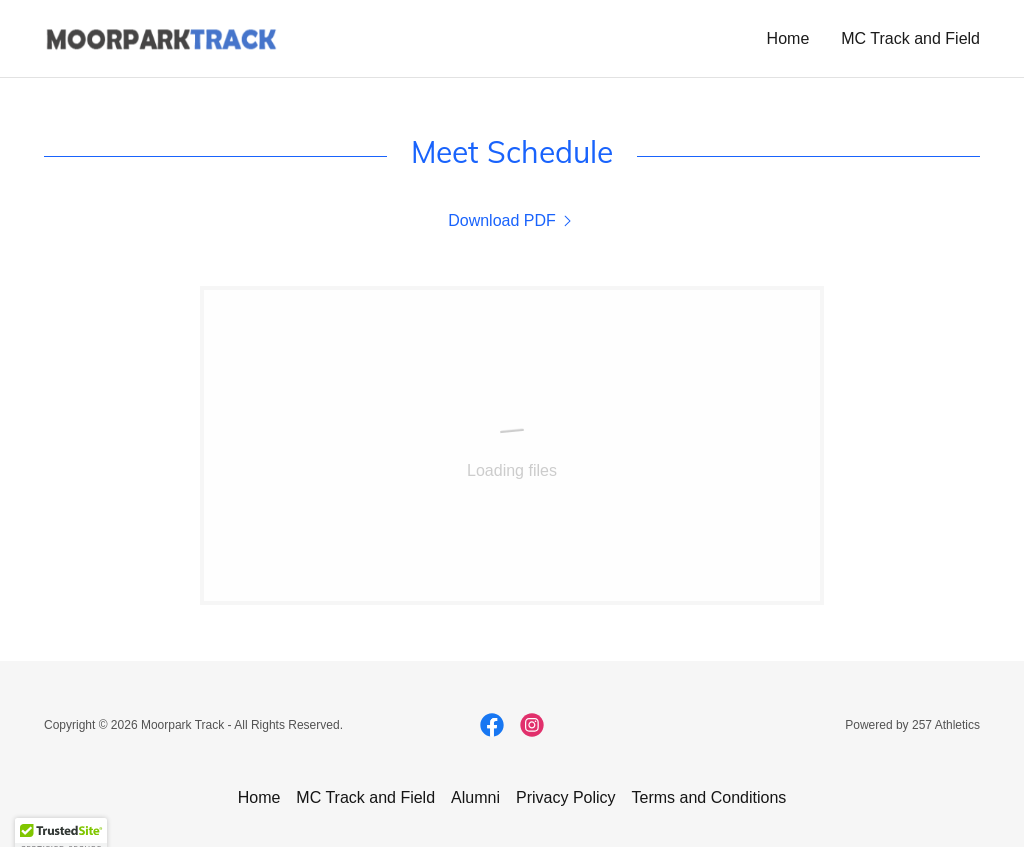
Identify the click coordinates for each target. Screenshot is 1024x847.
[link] (161, 37)
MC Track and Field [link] (910, 38)
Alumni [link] (475, 797)
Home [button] (259, 797)
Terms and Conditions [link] (709, 797)
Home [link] (788, 38)
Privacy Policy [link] (566, 797)
